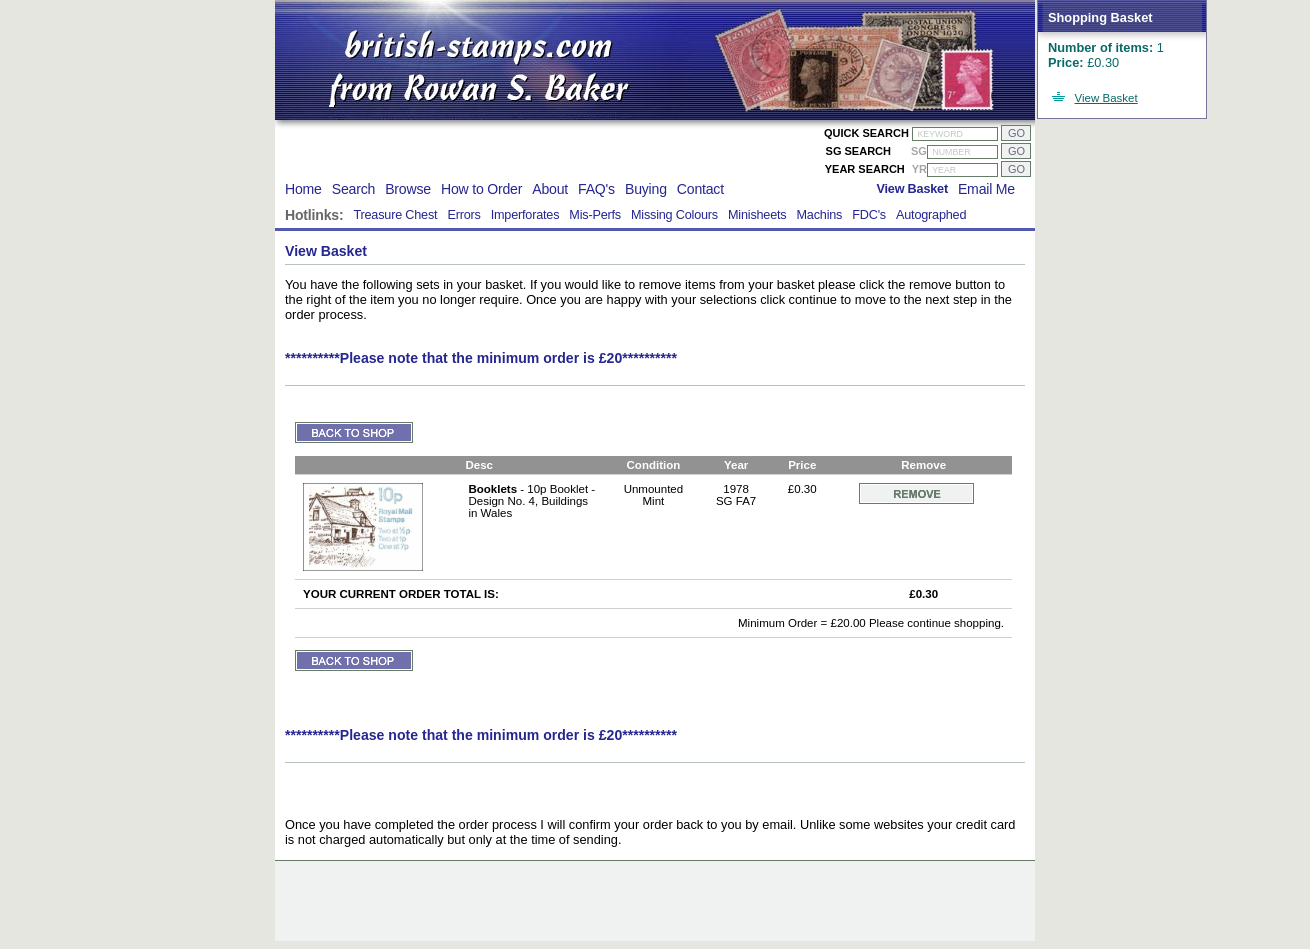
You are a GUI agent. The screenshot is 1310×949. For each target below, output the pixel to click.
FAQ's (596, 189)
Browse (408, 189)
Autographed (931, 215)
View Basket (1106, 98)
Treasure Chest (395, 215)
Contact (700, 189)
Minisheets (757, 215)
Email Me (986, 189)
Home (303, 189)
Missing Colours (674, 215)
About (550, 189)
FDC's (869, 215)
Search (353, 189)
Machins (819, 215)
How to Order (481, 189)
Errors (463, 215)
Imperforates (525, 215)
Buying (646, 189)
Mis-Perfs (595, 215)
